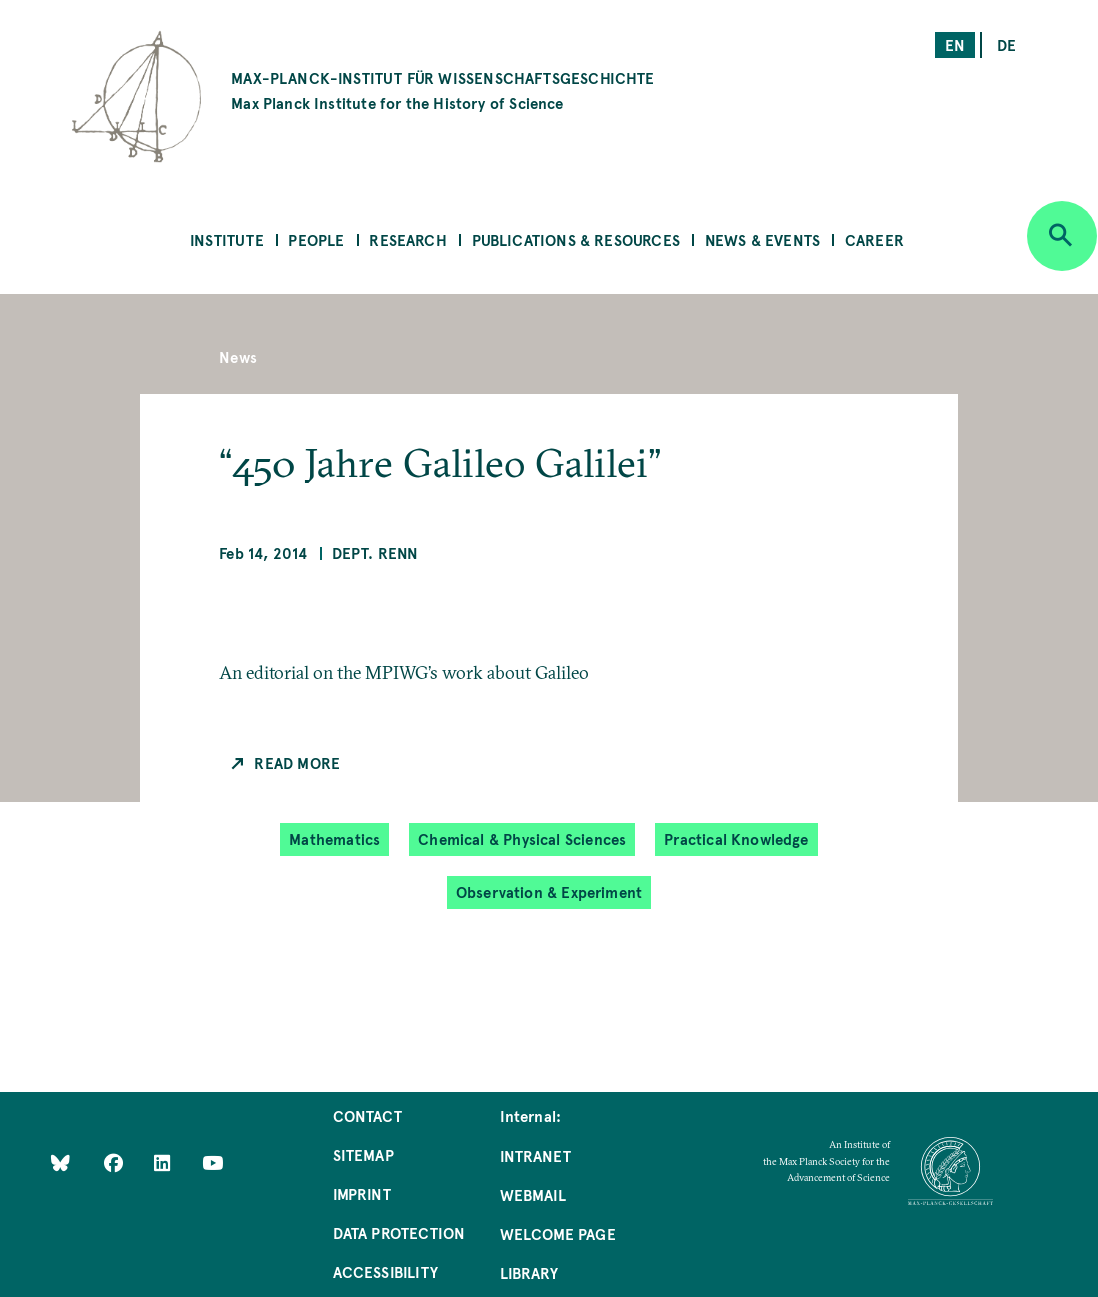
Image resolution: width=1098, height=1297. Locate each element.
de (1006, 44)
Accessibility (385, 1271)
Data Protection (399, 1232)
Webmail (533, 1194)
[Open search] (1062, 236)
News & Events (762, 239)
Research (407, 239)
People (316, 239)
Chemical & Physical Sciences (522, 838)
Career (874, 239)
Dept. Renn (375, 552)
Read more (297, 762)
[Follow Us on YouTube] (212, 1161)
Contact (367, 1115)
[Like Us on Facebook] (115, 1161)
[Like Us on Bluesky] (60, 1161)
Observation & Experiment (549, 891)
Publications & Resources (576, 239)
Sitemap (363, 1154)
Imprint (362, 1193)
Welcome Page (558, 1233)
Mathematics (334, 838)
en (955, 44)
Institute (227, 239)
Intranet (535, 1155)
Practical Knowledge (736, 838)
